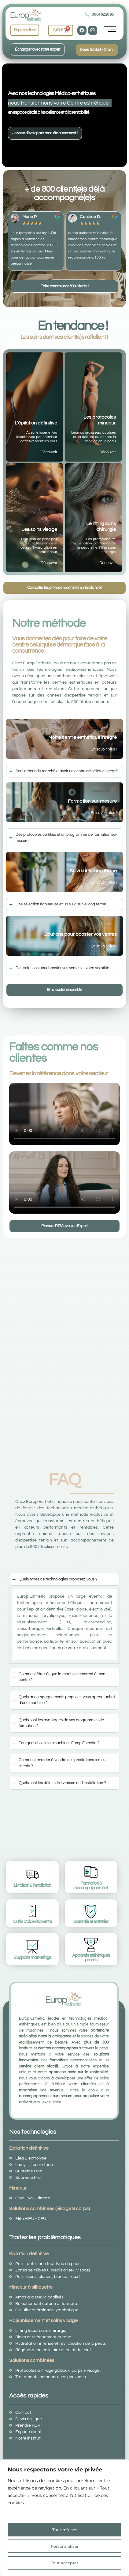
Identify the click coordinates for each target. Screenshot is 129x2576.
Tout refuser (64, 2529)
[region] (64, 2517)
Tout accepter (65, 2563)
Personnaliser (65, 2546)
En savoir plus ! (104, 749)
